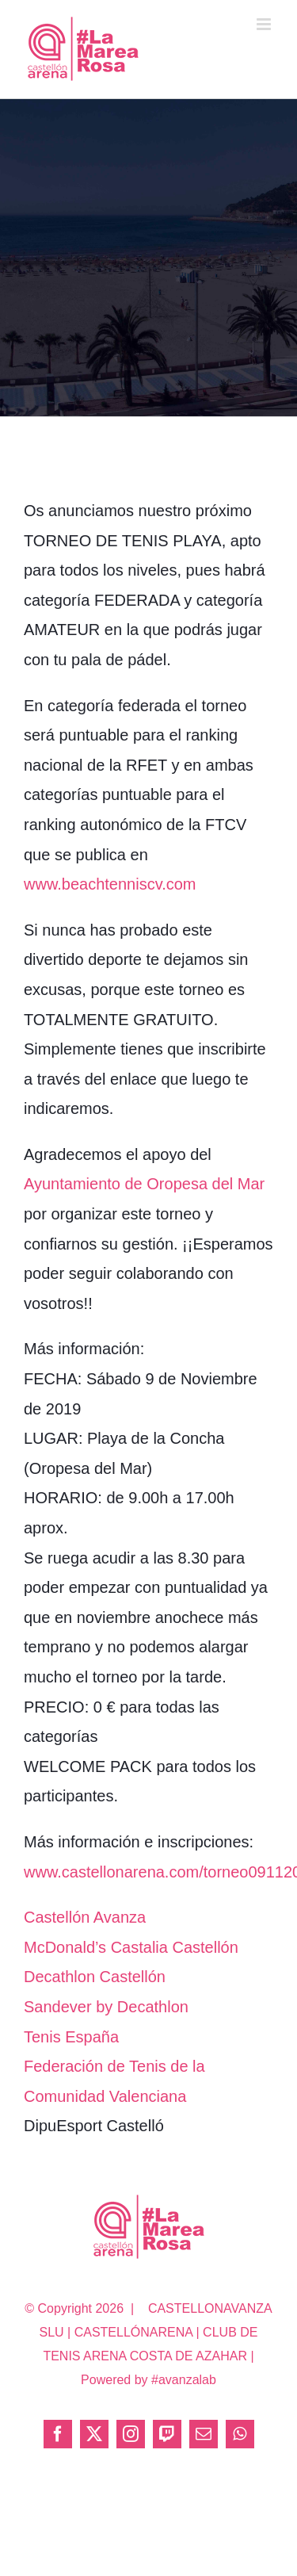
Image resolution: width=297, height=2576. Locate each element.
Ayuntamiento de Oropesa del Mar (144, 1183)
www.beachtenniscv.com (110, 884)
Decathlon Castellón (95, 1976)
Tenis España (71, 2037)
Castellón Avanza (85, 1917)
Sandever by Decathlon (106, 2006)
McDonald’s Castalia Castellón (131, 1947)
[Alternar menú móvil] (265, 24)
